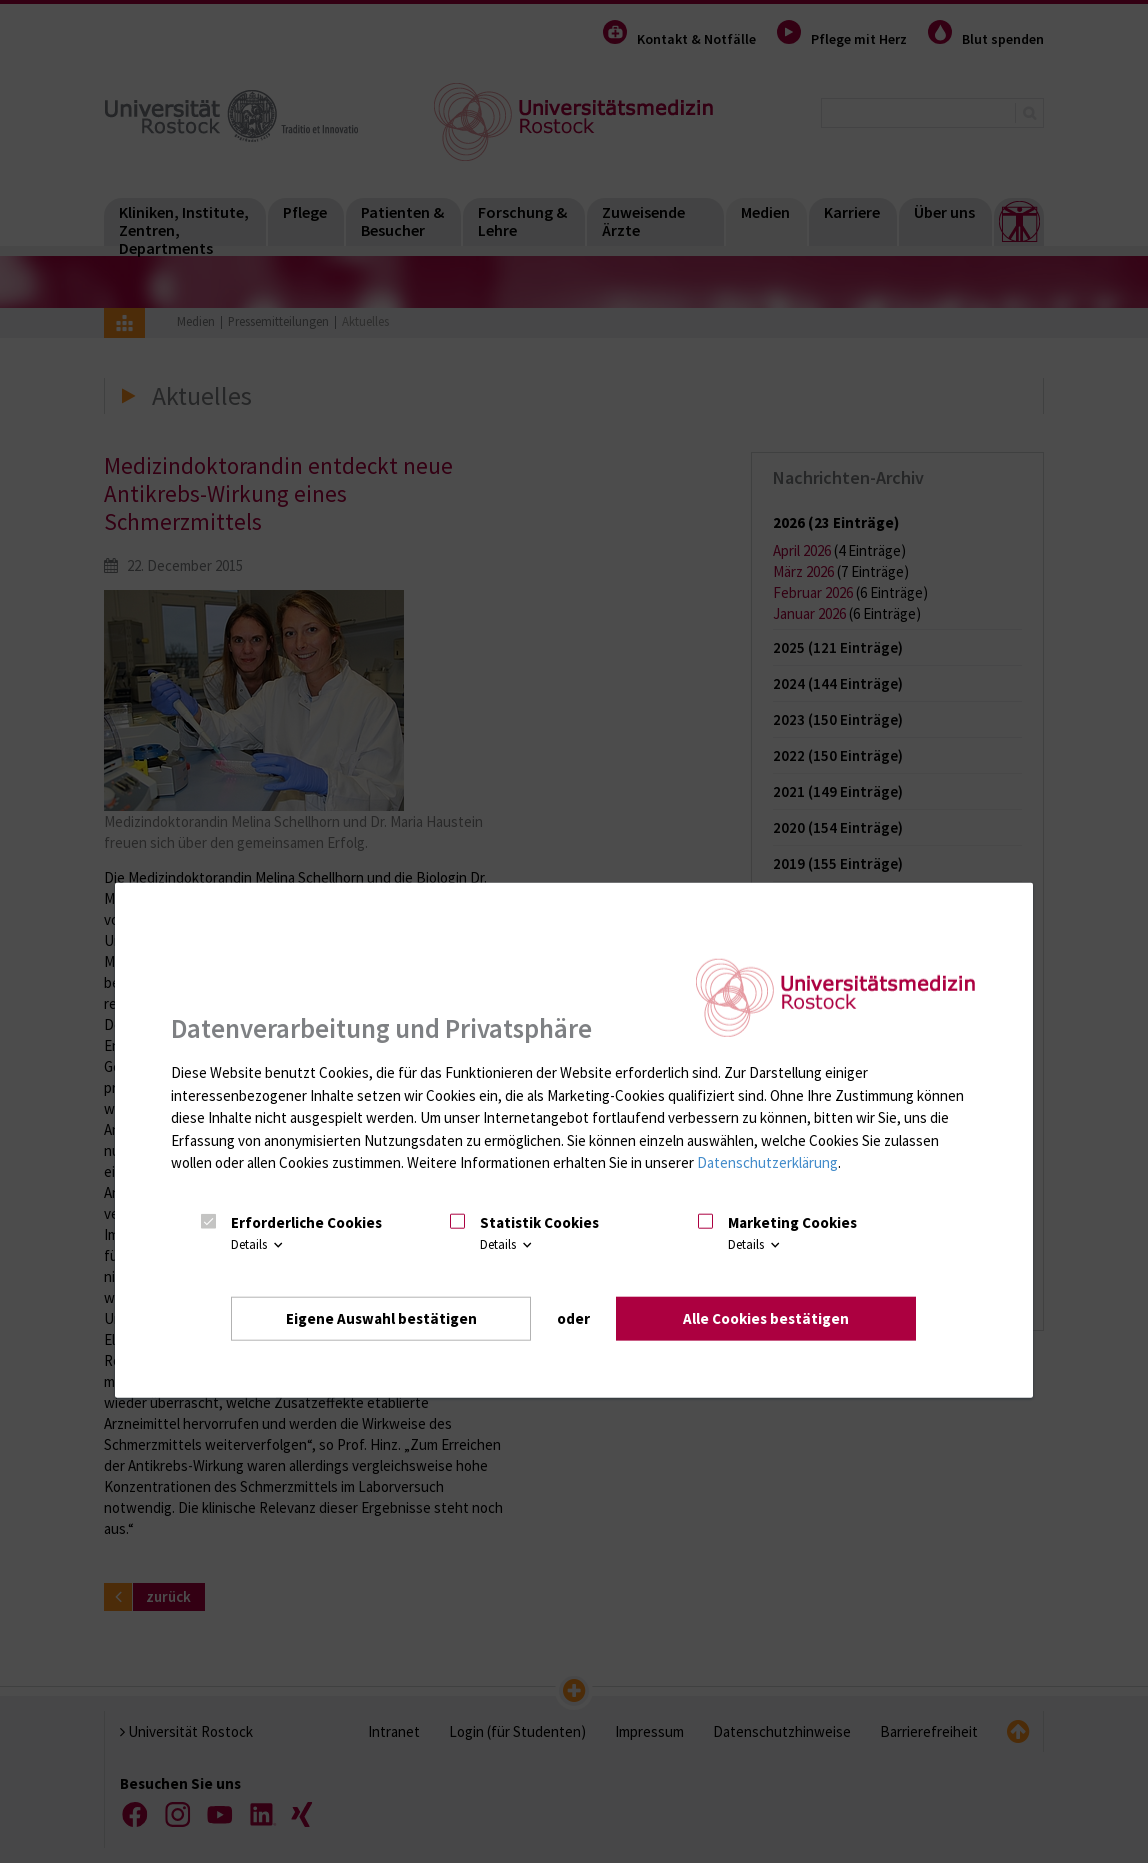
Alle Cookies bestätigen (766, 1318)
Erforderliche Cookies (306, 1222)
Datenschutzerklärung (767, 1162)
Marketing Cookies (792, 1222)
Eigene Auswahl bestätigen (381, 1318)
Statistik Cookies (539, 1222)
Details (258, 1244)
